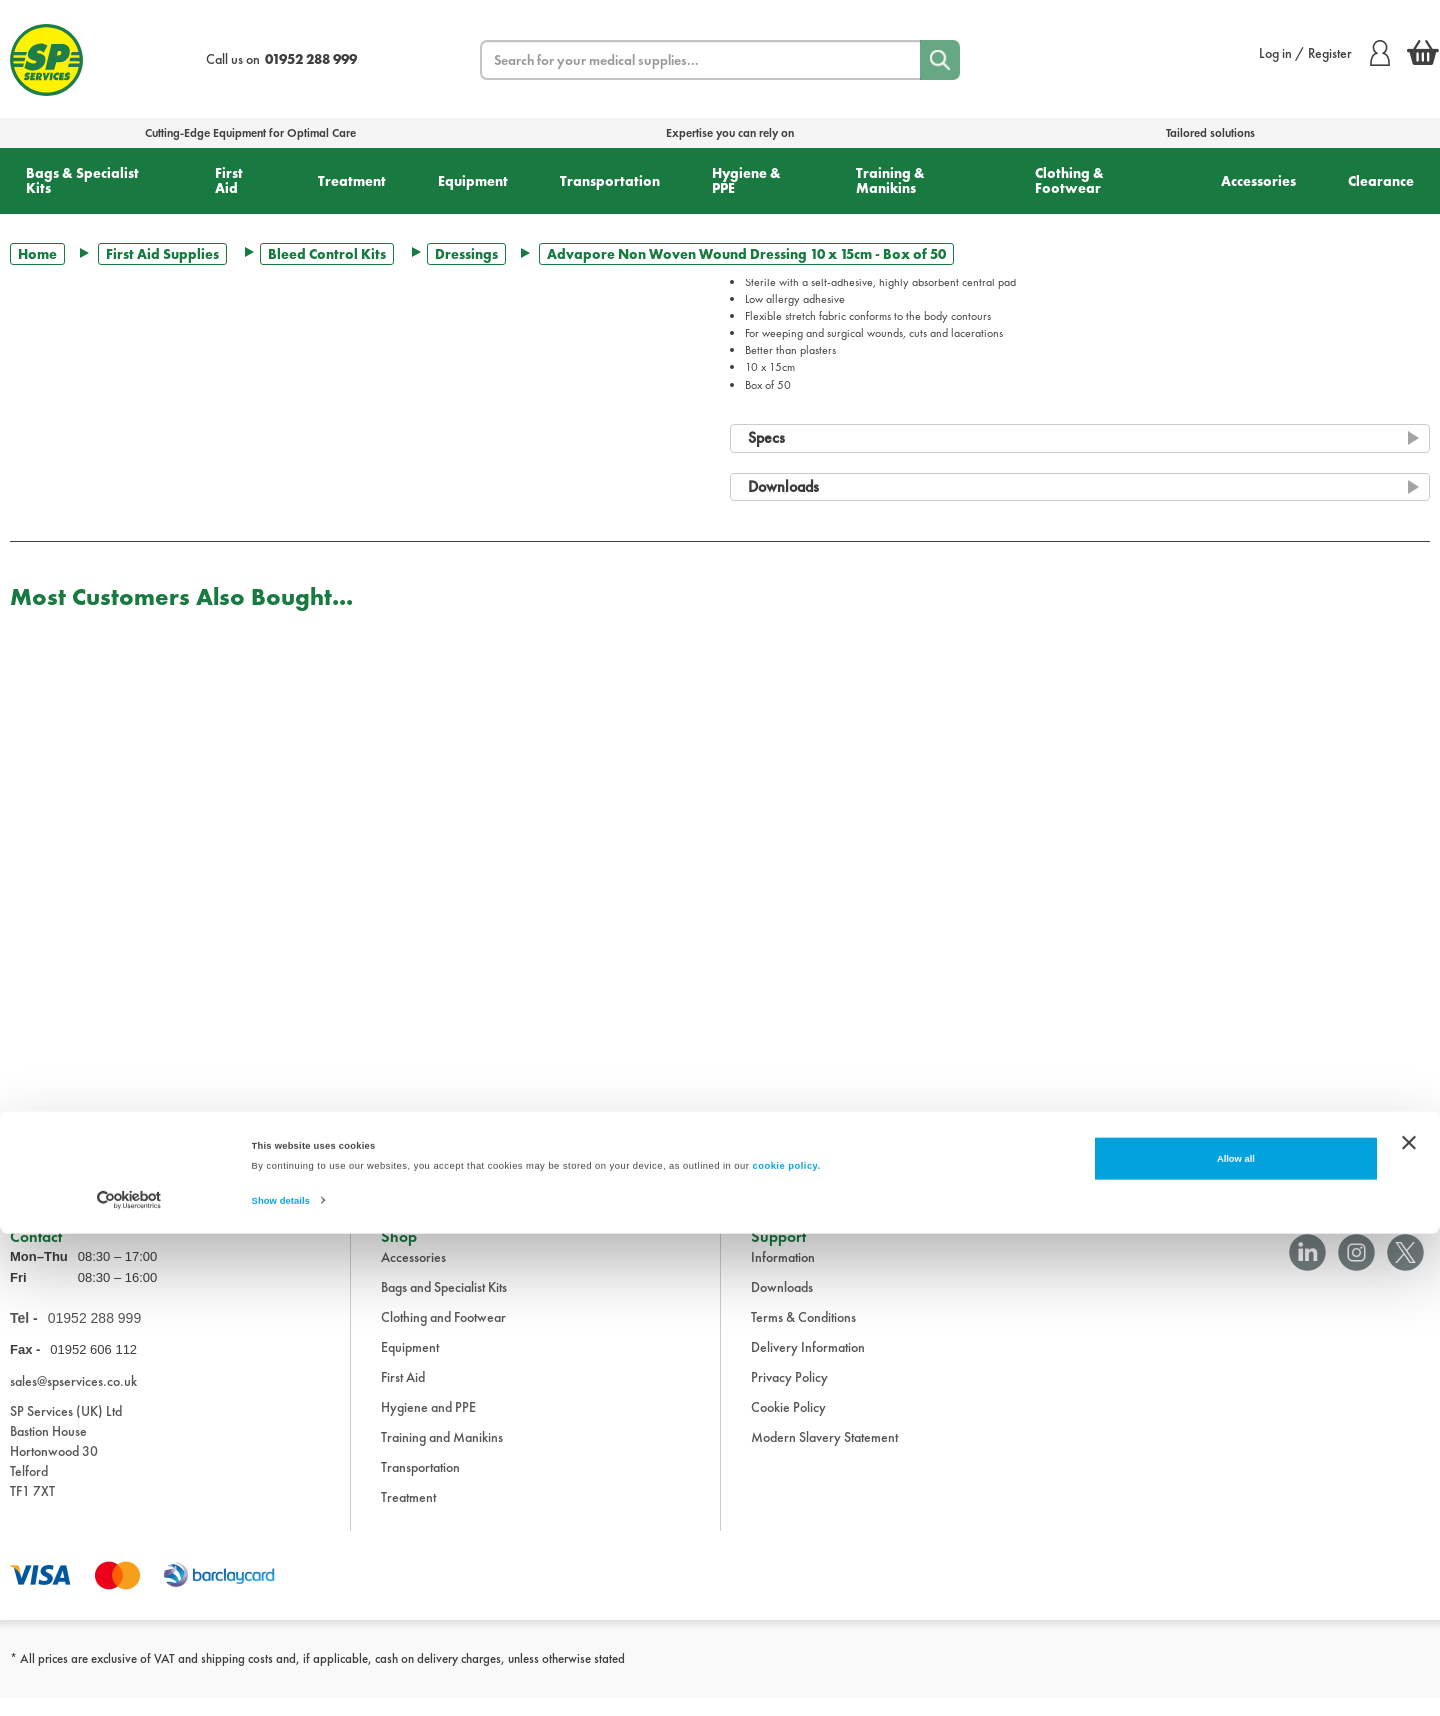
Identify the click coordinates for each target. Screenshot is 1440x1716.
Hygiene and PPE (428, 1425)
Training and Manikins (442, 1455)
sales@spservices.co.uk (73, 1398)
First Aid (229, 180)
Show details (281, 1683)
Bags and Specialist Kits (444, 1305)
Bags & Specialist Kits (82, 180)
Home (37, 254)
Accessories (1258, 181)
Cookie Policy (788, 1425)
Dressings (466, 254)
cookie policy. (787, 1648)
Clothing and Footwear (443, 1335)
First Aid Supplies (162, 254)
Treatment (352, 181)
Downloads (782, 1305)
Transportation (610, 181)
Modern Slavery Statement (824, 1455)
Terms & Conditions (803, 1335)
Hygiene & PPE (746, 180)
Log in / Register (1324, 53)
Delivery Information (808, 1365)
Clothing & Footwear (1069, 180)
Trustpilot (33, 1147)
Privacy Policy (789, 1395)
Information (783, 1275)
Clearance (1381, 181)
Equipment (473, 181)
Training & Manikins (890, 180)
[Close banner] (1409, 1624)
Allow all (1236, 1641)
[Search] (940, 60)
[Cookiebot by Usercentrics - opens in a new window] (129, 1682)
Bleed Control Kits (327, 254)
